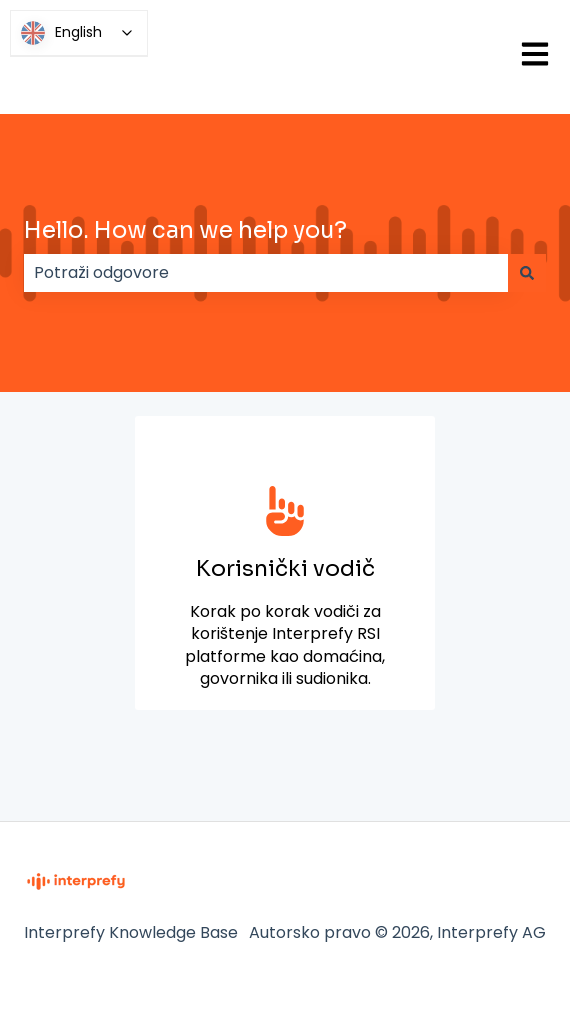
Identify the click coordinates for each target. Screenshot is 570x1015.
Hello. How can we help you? (185, 230)
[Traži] (527, 273)
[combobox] (266, 273)
